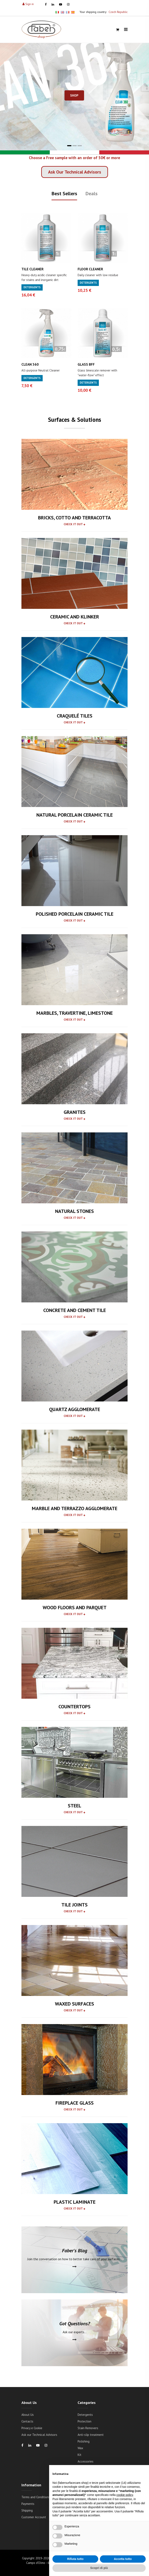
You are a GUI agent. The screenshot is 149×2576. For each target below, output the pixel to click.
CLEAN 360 (30, 364)
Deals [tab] (92, 194)
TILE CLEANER (32, 269)
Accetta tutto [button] (123, 2559)
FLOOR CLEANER (90, 269)
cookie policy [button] (124, 2495)
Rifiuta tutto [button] (75, 2559)
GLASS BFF (86, 364)
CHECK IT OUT (74, 524)
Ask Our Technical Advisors (74, 172)
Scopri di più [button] (99, 2568)
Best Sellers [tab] (64, 194)
